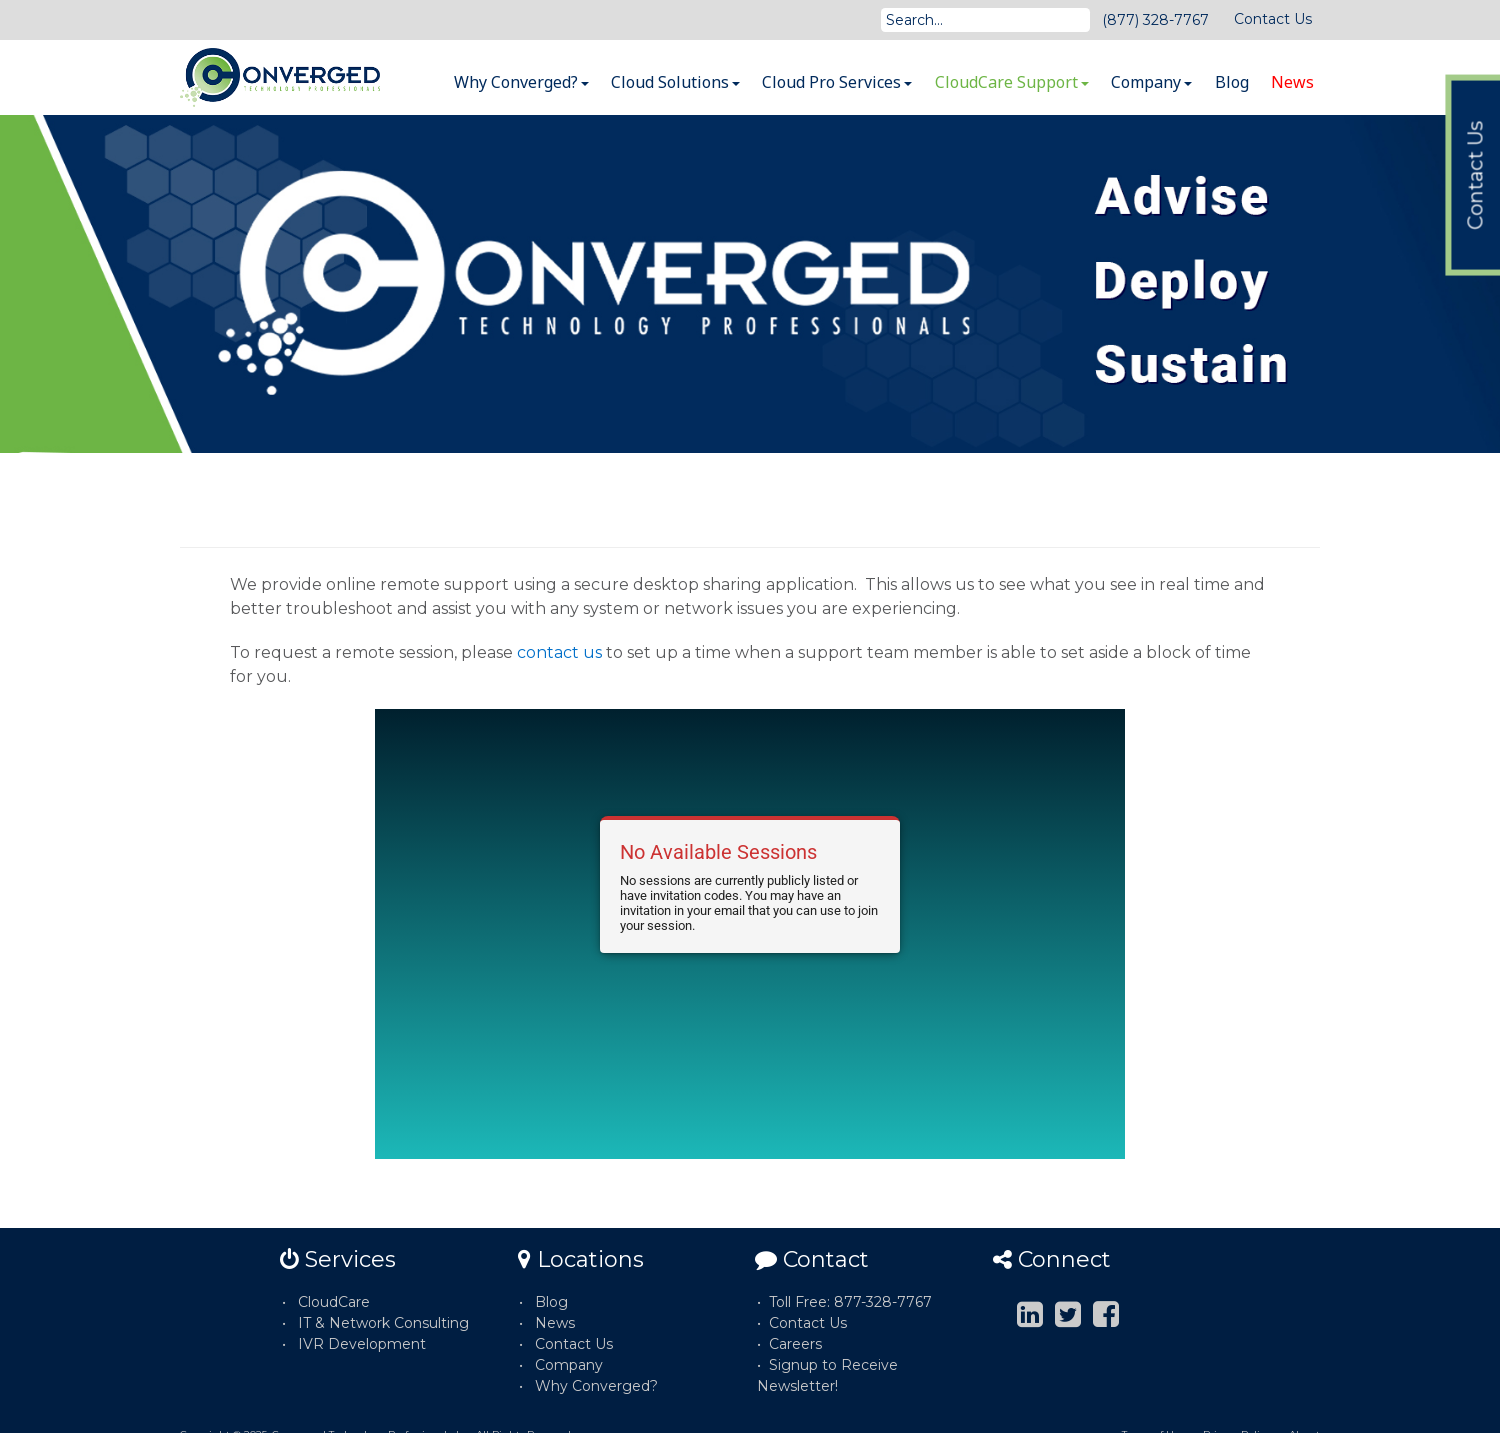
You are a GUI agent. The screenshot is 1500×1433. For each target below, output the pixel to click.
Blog (1232, 82)
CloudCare (334, 1302)
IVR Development (362, 1344)
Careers (795, 1344)
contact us (559, 652)
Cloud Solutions (675, 82)
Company (1151, 82)
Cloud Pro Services (837, 82)
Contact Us (1273, 19)
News (1292, 82)
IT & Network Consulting (383, 1323)
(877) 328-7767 (1155, 20)
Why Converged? (521, 82)
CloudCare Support (1012, 82)
